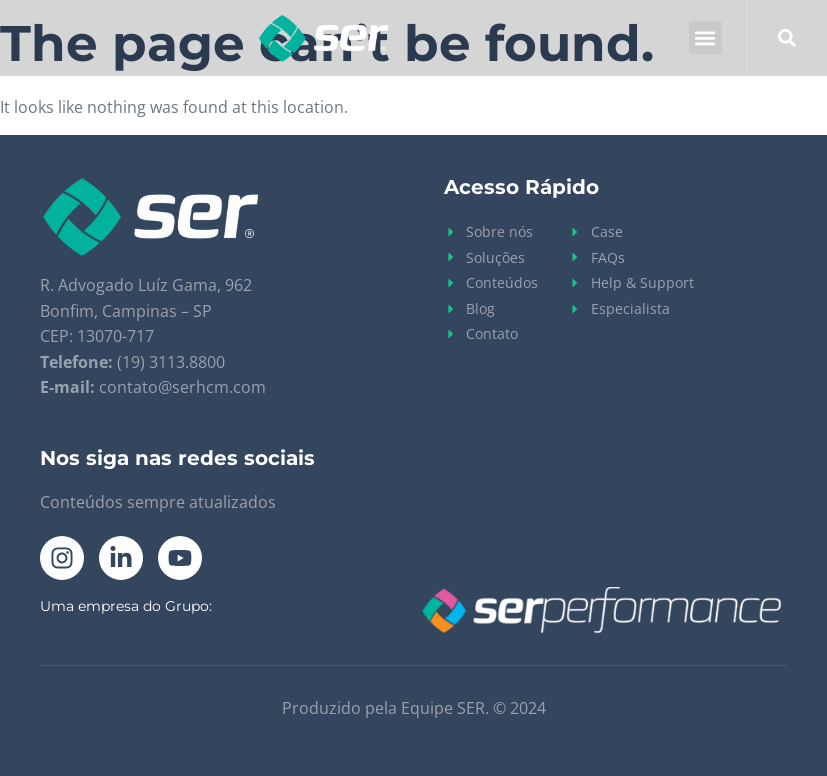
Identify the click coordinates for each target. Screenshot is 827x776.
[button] (705, 37)
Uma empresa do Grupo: (126, 606)
